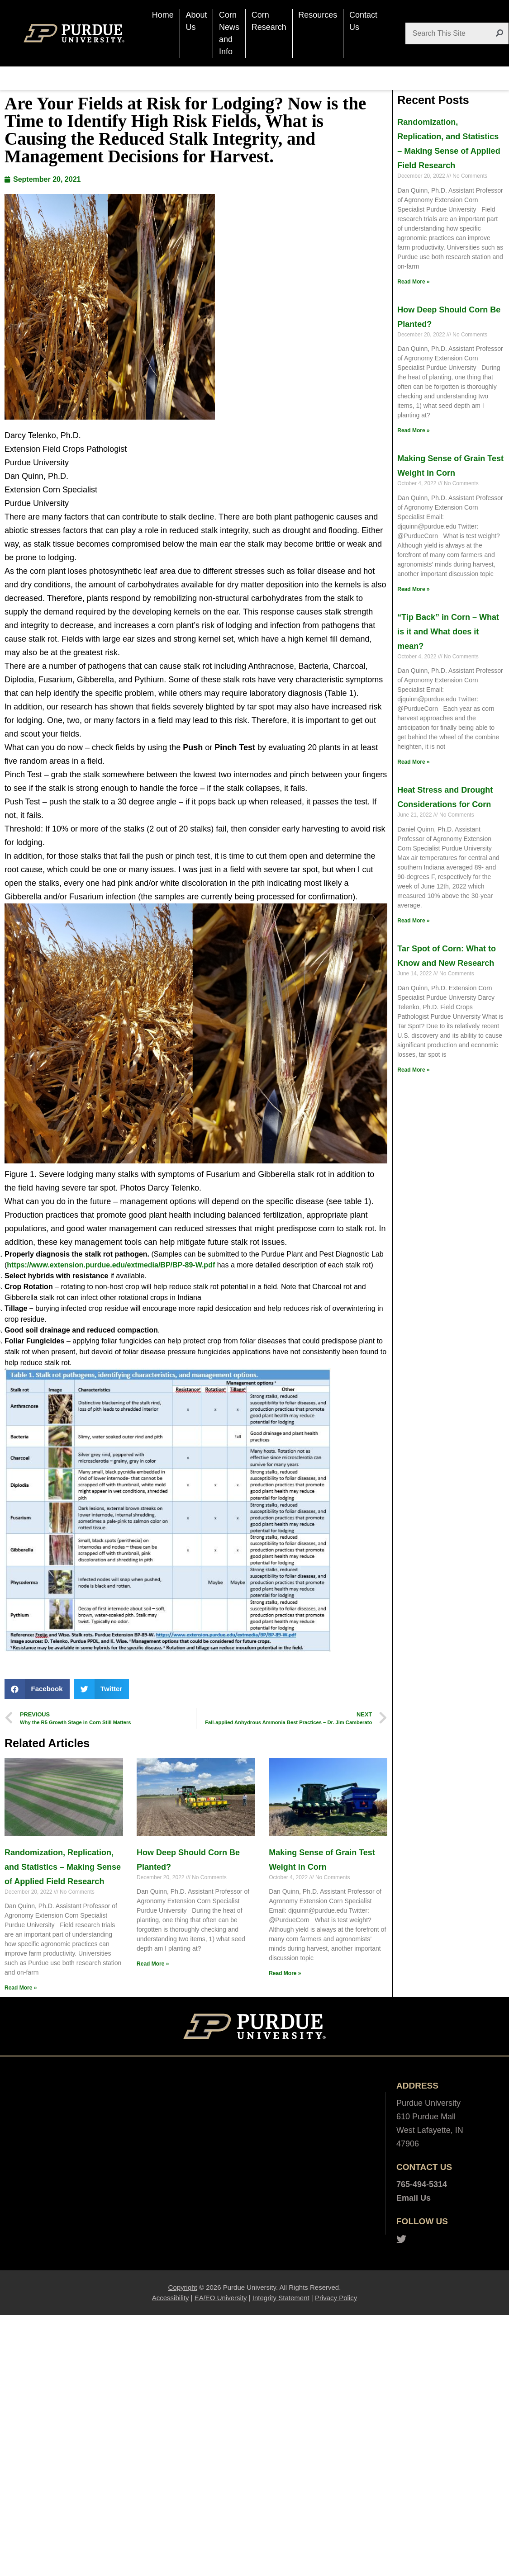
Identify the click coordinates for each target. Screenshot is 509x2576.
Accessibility (170, 2298)
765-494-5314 (421, 2184)
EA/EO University (221, 2298)
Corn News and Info (229, 33)
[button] (37, 1689)
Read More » (21, 1988)
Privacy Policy (336, 2298)
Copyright (182, 2287)
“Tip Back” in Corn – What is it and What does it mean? (448, 632)
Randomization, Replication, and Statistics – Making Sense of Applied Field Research (63, 1867)
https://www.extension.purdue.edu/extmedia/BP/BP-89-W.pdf (111, 1265)
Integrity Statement (280, 2298)
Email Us (413, 2198)
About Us (196, 21)
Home (163, 14)
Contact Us (363, 21)
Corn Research (269, 21)
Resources (317, 14)
